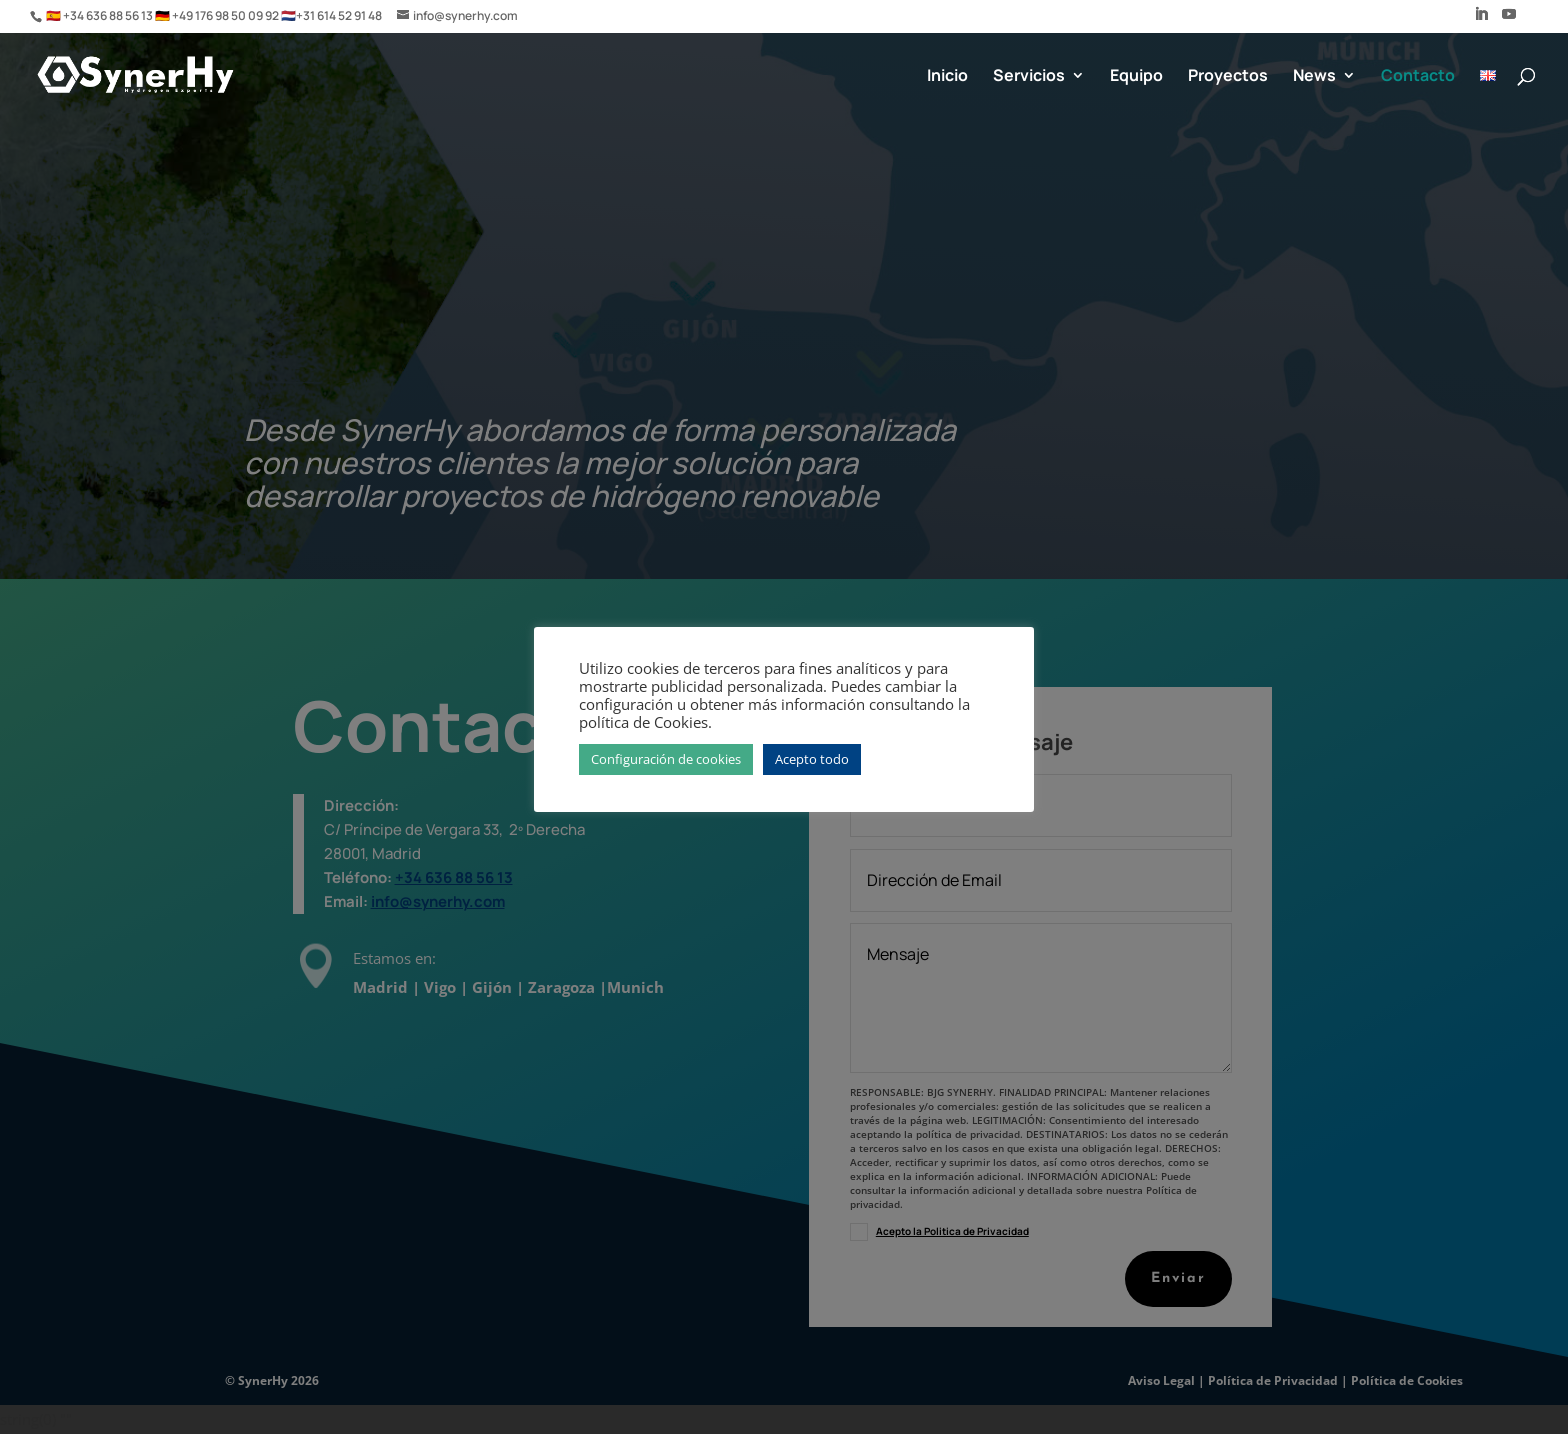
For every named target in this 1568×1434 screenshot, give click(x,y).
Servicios (1029, 77)
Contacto (1418, 77)
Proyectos (1228, 77)
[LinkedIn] (1481, 20)
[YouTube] (1509, 20)
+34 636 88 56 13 (109, 15)
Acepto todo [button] (812, 759)
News (1314, 77)
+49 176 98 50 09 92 (226, 15)
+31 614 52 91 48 (339, 15)
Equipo (1136, 77)
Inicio (947, 77)
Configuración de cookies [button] (666, 759)
